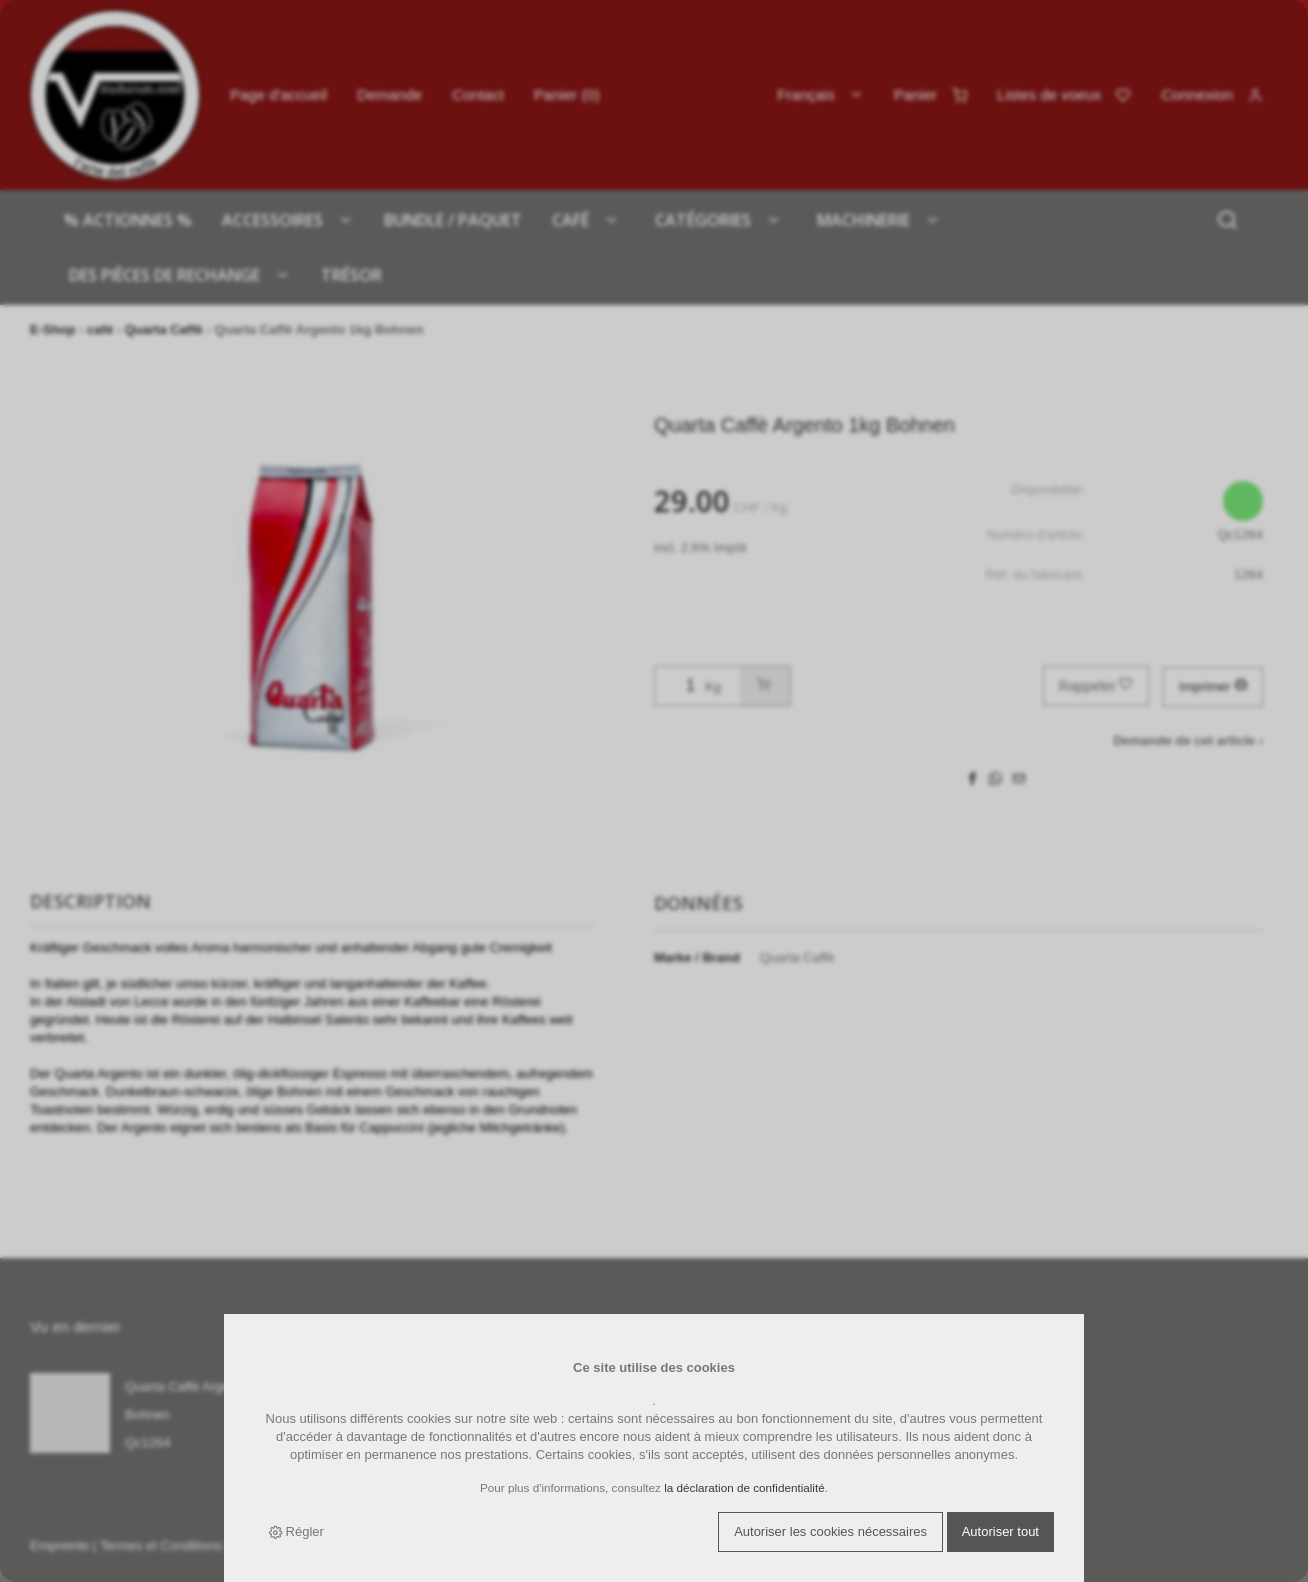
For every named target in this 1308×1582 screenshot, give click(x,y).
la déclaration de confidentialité (744, 1487)
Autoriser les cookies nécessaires (830, 1531)
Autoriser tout (1000, 1531)
